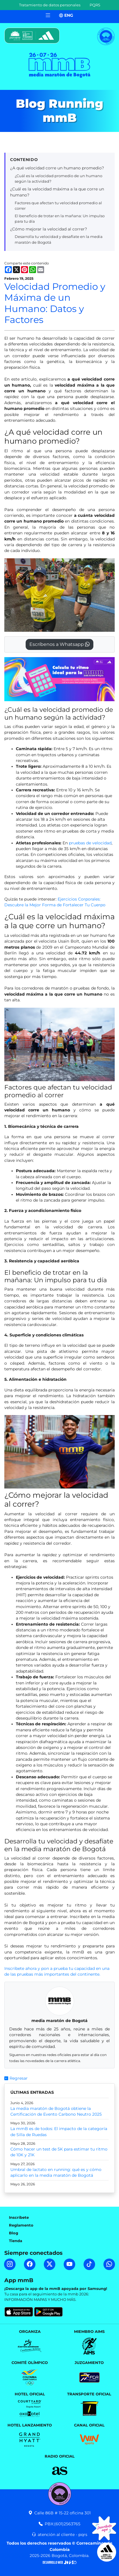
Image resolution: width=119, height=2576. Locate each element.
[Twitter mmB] (49, 2264)
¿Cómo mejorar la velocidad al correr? (48, 229)
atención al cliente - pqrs (59, 2534)
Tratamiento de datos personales (49, 5)
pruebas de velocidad (90, 843)
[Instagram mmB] (10, 2264)
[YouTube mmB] (69, 2264)
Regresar (16, 2078)
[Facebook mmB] (29, 2264)
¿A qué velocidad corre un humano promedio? (57, 168)
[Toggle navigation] (47, 15)
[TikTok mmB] (89, 2264)
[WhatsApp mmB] (109, 2264)
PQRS (95, 5)
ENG (66, 15)
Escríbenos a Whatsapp (59, 644)
